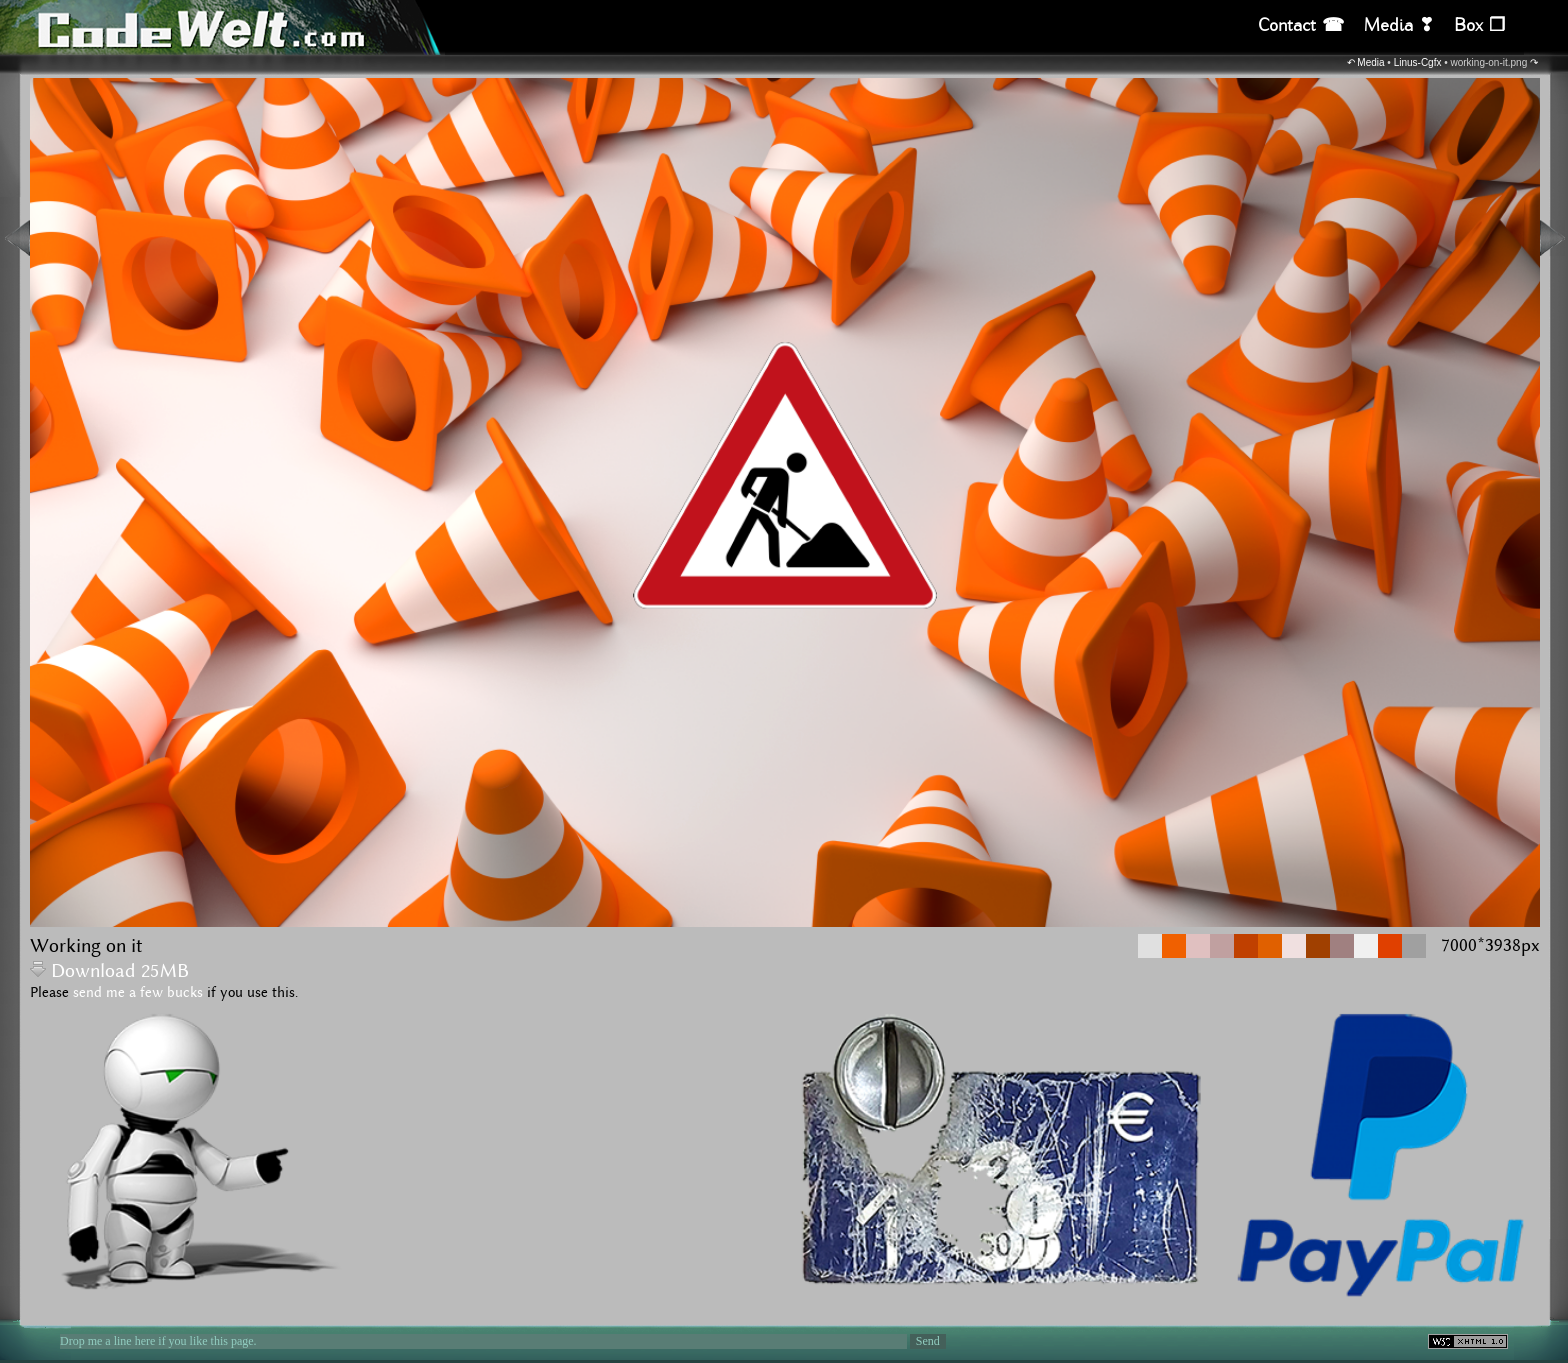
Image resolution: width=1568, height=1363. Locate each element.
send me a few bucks (138, 993)
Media (1370, 62)
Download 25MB (109, 971)
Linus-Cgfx (1418, 62)
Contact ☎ (1301, 25)
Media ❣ (1399, 25)
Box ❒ (1479, 25)
